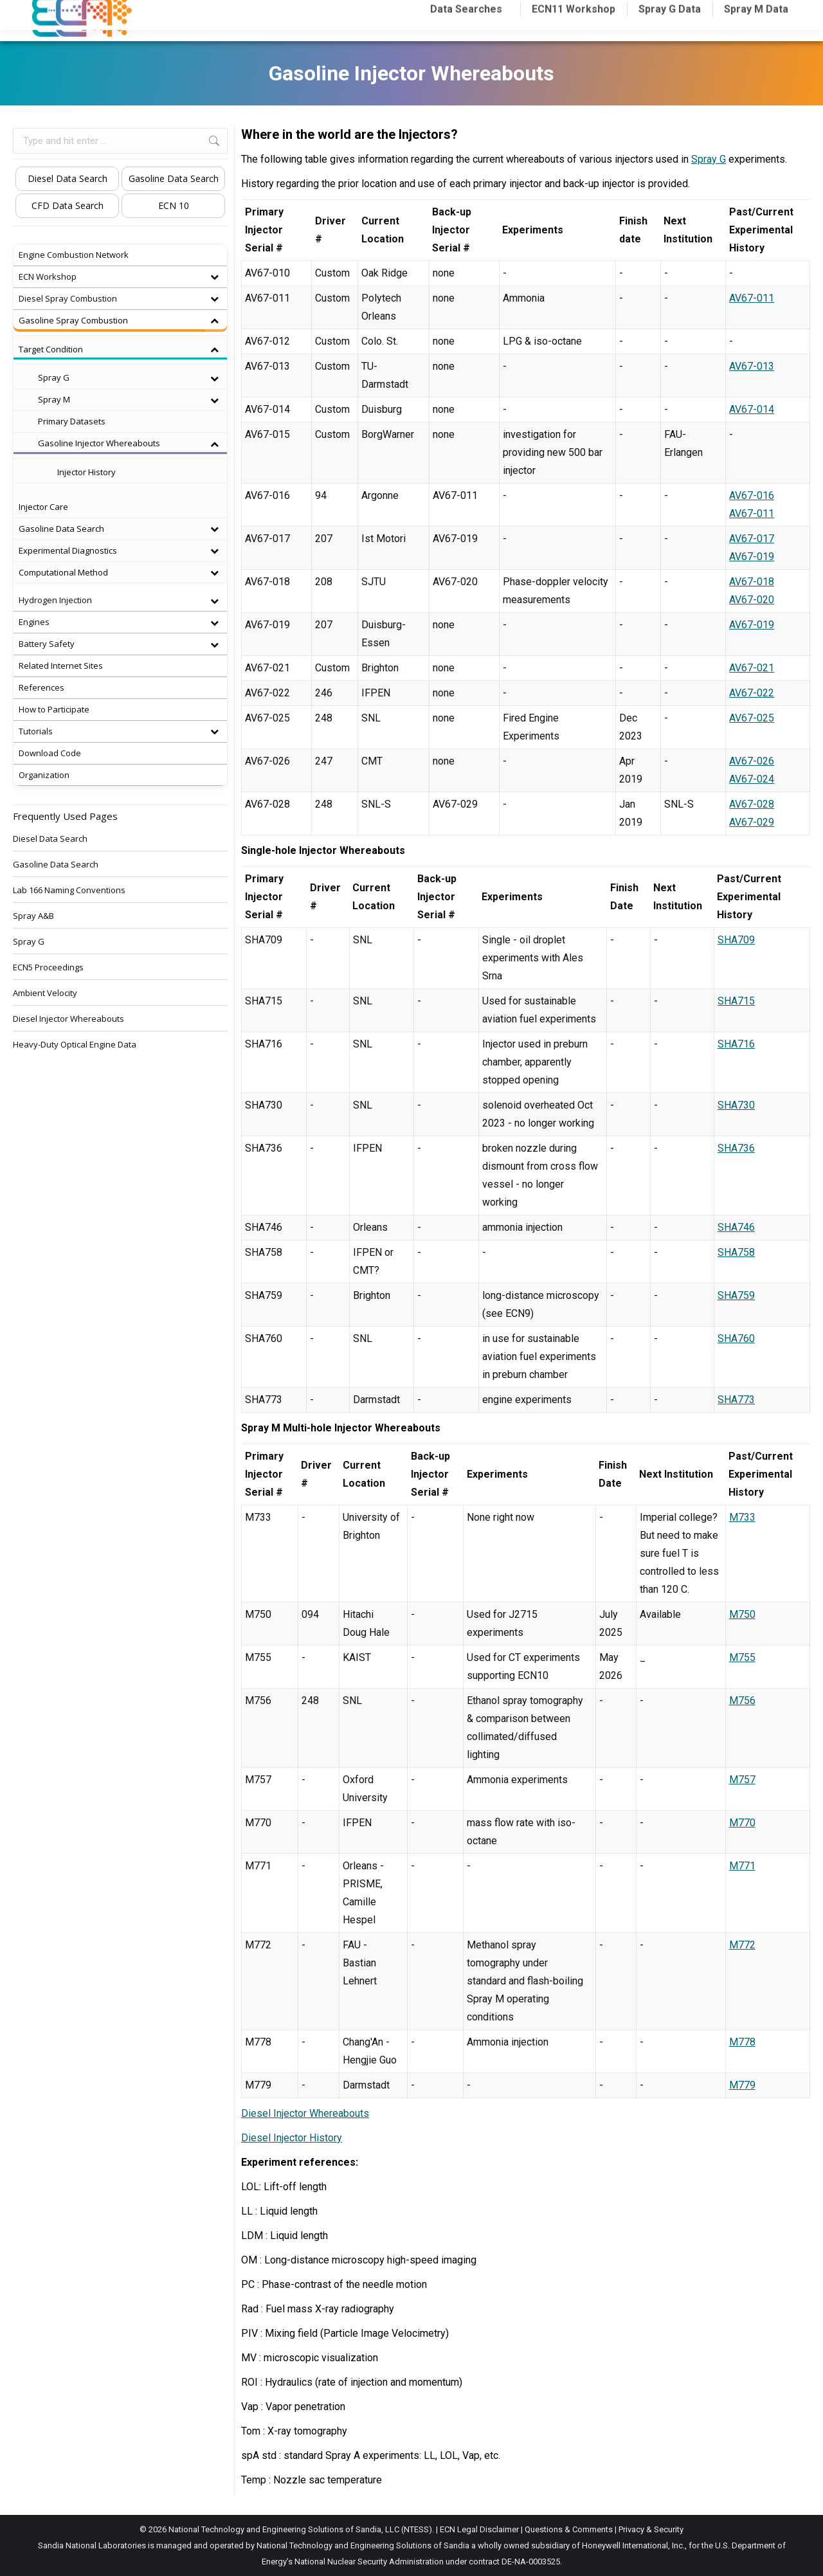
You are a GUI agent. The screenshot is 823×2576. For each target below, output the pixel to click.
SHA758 (736, 1252)
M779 (742, 2085)
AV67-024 (751, 779)
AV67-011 (751, 298)
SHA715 (736, 1001)
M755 (742, 1657)
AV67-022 (751, 693)
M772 (742, 1945)
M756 (742, 1700)
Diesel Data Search (67, 178)
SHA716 (736, 1044)
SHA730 (736, 1105)
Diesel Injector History (291, 2138)
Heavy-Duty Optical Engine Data (74, 1044)
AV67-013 (751, 366)
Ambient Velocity (45, 993)
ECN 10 (173, 205)
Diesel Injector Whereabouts (305, 2113)
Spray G (708, 159)
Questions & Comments (569, 2529)
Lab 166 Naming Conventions (69, 890)
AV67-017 (751, 538)
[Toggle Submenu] (214, 276)
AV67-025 (751, 718)
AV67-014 (751, 409)
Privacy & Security (651, 2529)
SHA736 (736, 1148)
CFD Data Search (68, 205)
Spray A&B (33, 915)
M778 (742, 2042)
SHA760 (736, 1338)
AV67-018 (751, 582)
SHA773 (736, 1399)
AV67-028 (751, 804)
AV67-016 (751, 495)
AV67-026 (751, 761)
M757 (742, 1779)
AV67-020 (751, 600)
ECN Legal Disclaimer (479, 2529)
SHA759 (736, 1295)
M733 (742, 1517)
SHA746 (736, 1227)
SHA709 (736, 940)
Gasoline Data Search (174, 178)
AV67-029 (751, 822)
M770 (742, 1823)
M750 (742, 1614)
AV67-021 (751, 668)
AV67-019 (751, 556)
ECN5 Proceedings (48, 967)
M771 (742, 1866)
